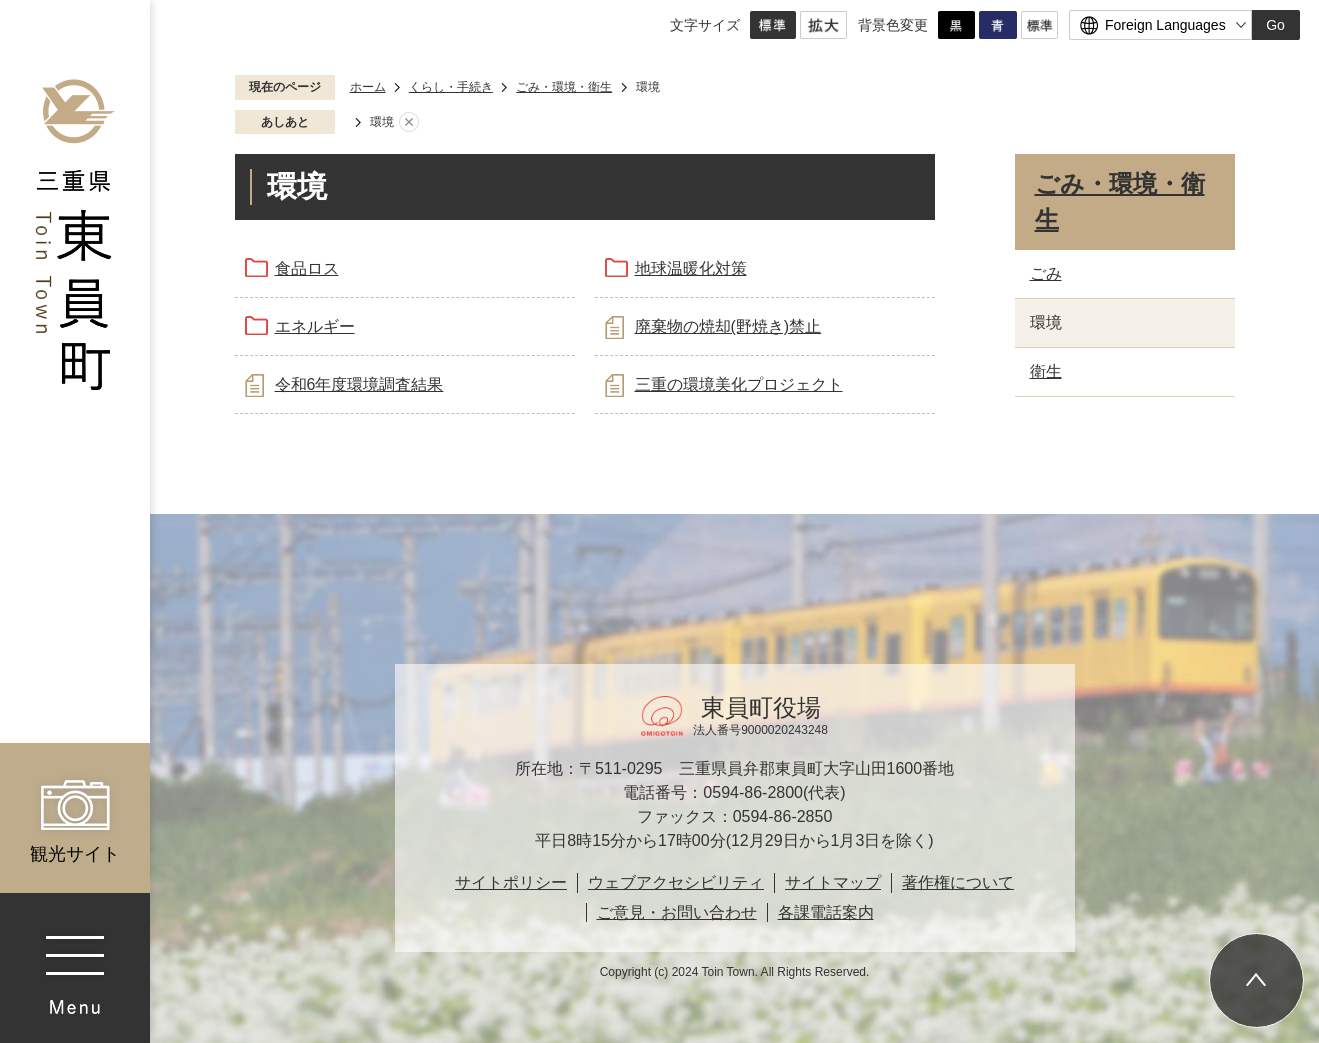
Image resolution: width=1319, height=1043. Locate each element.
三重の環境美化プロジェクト (739, 384)
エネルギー (315, 326)
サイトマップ (833, 882)
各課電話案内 (826, 912)
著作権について (958, 882)
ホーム (368, 87)
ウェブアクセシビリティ (676, 882)
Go (1275, 25)
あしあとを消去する (409, 123)
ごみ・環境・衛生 (564, 87)
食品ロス (307, 268)
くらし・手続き (451, 87)
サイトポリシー (511, 882)
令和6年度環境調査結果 (359, 384)
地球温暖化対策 (691, 268)
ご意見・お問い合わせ (677, 912)
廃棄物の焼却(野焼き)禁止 (728, 326)
